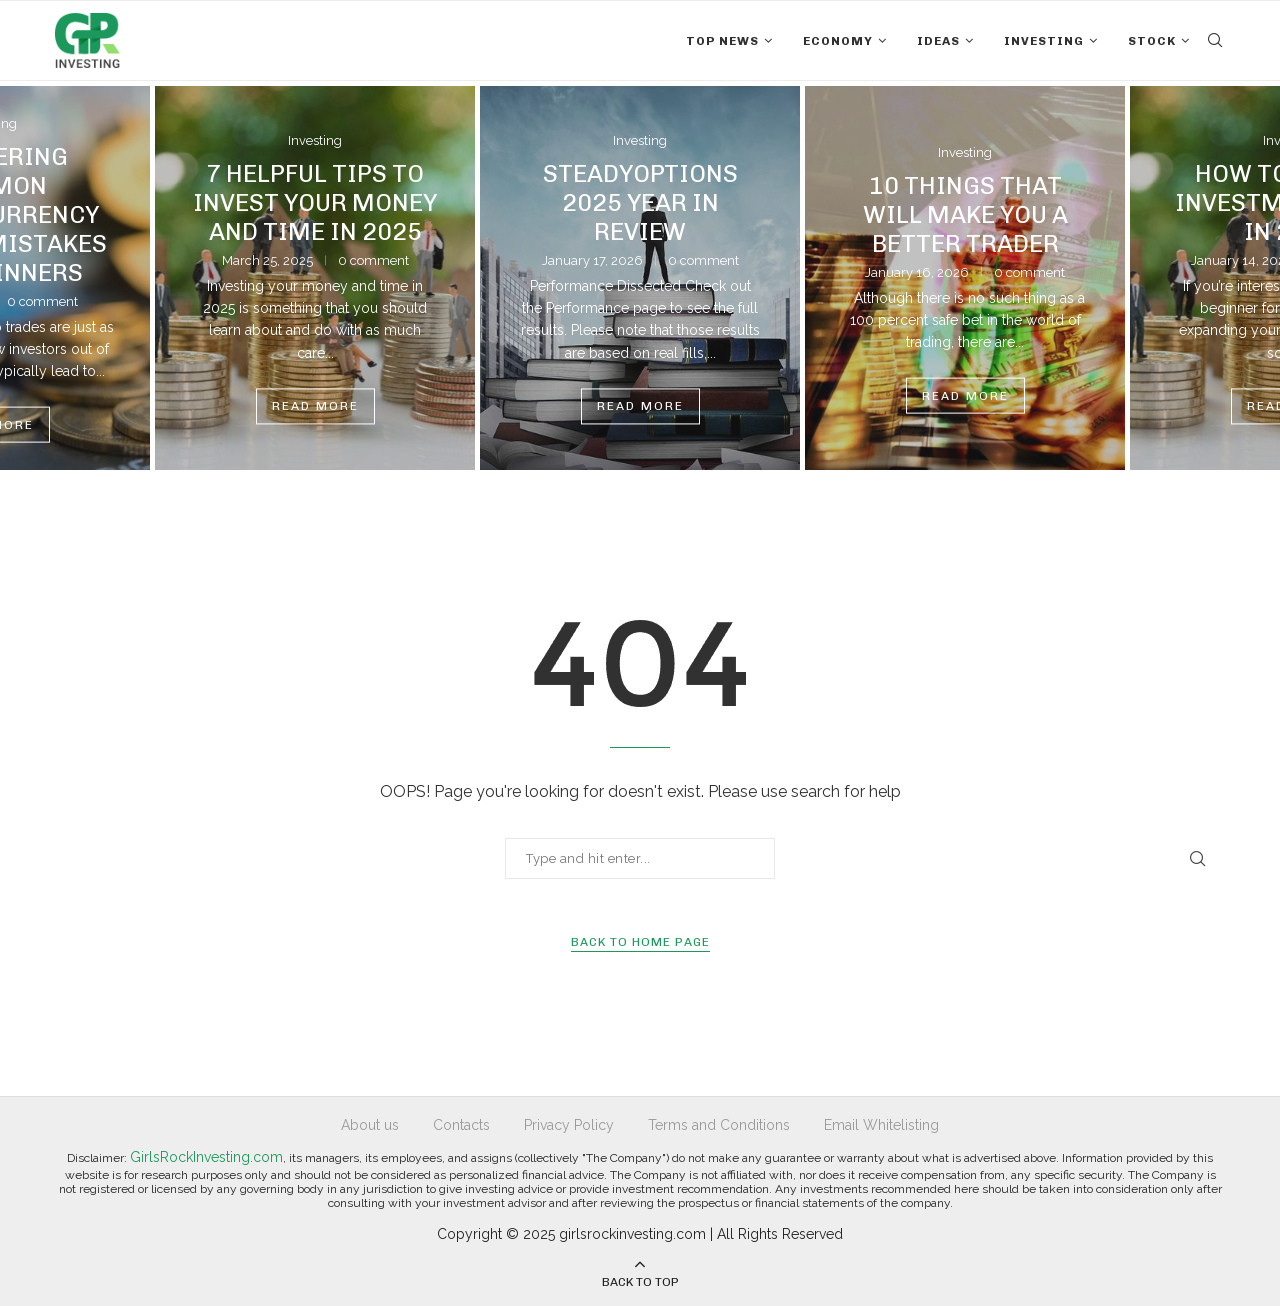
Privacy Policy (569, 1125)
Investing (1044, 41)
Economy (838, 41)
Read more (315, 407)
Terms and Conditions (719, 1125)
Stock (1152, 41)
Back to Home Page (640, 942)
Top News (722, 41)
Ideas (938, 41)
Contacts (461, 1125)
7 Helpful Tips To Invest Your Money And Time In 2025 (315, 202)
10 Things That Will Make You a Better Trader (965, 213)
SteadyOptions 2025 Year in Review (640, 202)
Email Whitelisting (881, 1125)
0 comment (42, 300)
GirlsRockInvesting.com (206, 1157)
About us (370, 1125)
